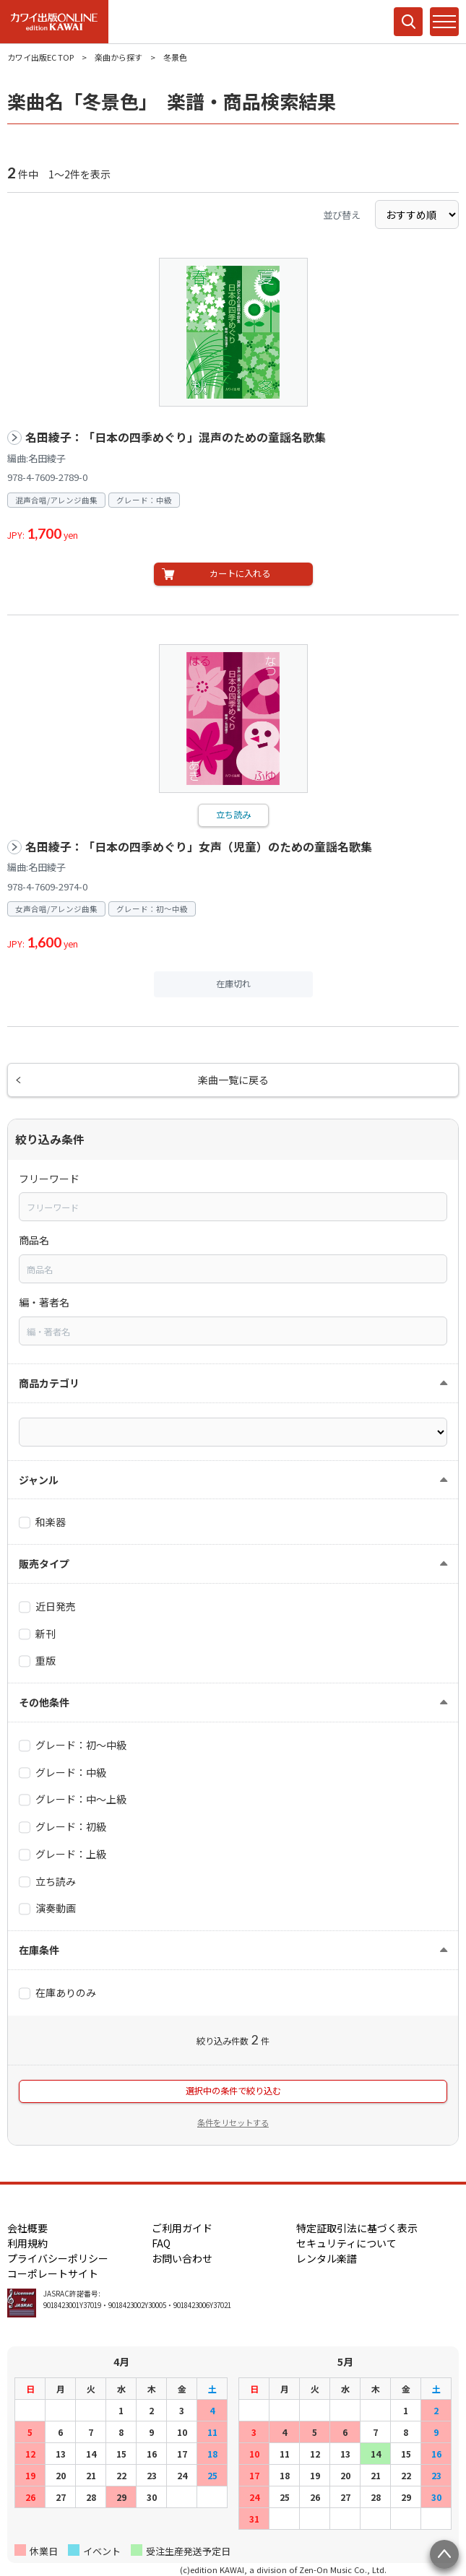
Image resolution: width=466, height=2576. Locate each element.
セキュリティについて (346, 2243)
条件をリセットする (233, 2122)
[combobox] (233, 1206)
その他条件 (44, 1702)
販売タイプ (44, 1563)
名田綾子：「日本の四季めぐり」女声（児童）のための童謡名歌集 (198, 846)
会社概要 (27, 2228)
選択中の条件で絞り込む (233, 2090)
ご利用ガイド (182, 2228)
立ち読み (233, 814)
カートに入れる (240, 573)
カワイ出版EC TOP (40, 57)
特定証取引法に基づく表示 (357, 2228)
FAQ (161, 2243)
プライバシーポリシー (57, 2258)
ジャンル (39, 1480)
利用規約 (27, 2243)
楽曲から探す (118, 57)
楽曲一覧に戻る (233, 1079)
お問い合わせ (182, 2258)
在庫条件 (39, 1950)
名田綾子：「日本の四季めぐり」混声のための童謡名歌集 (175, 437)
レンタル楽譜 (326, 2258)
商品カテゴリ (49, 1383)
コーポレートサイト (52, 2273)
